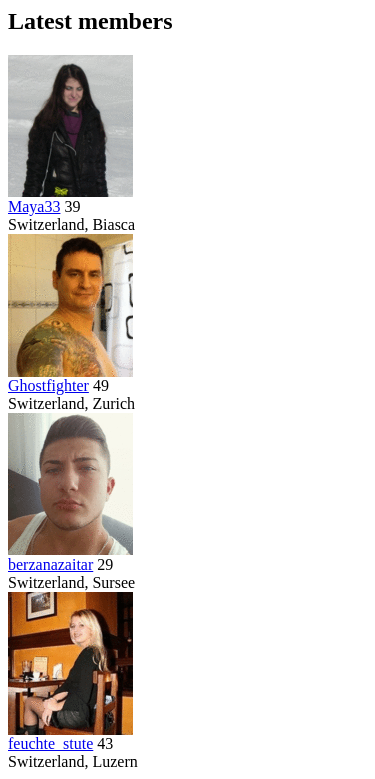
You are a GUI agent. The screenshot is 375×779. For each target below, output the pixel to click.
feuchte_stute (50, 743)
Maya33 (34, 206)
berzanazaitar (50, 564)
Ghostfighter (48, 385)
